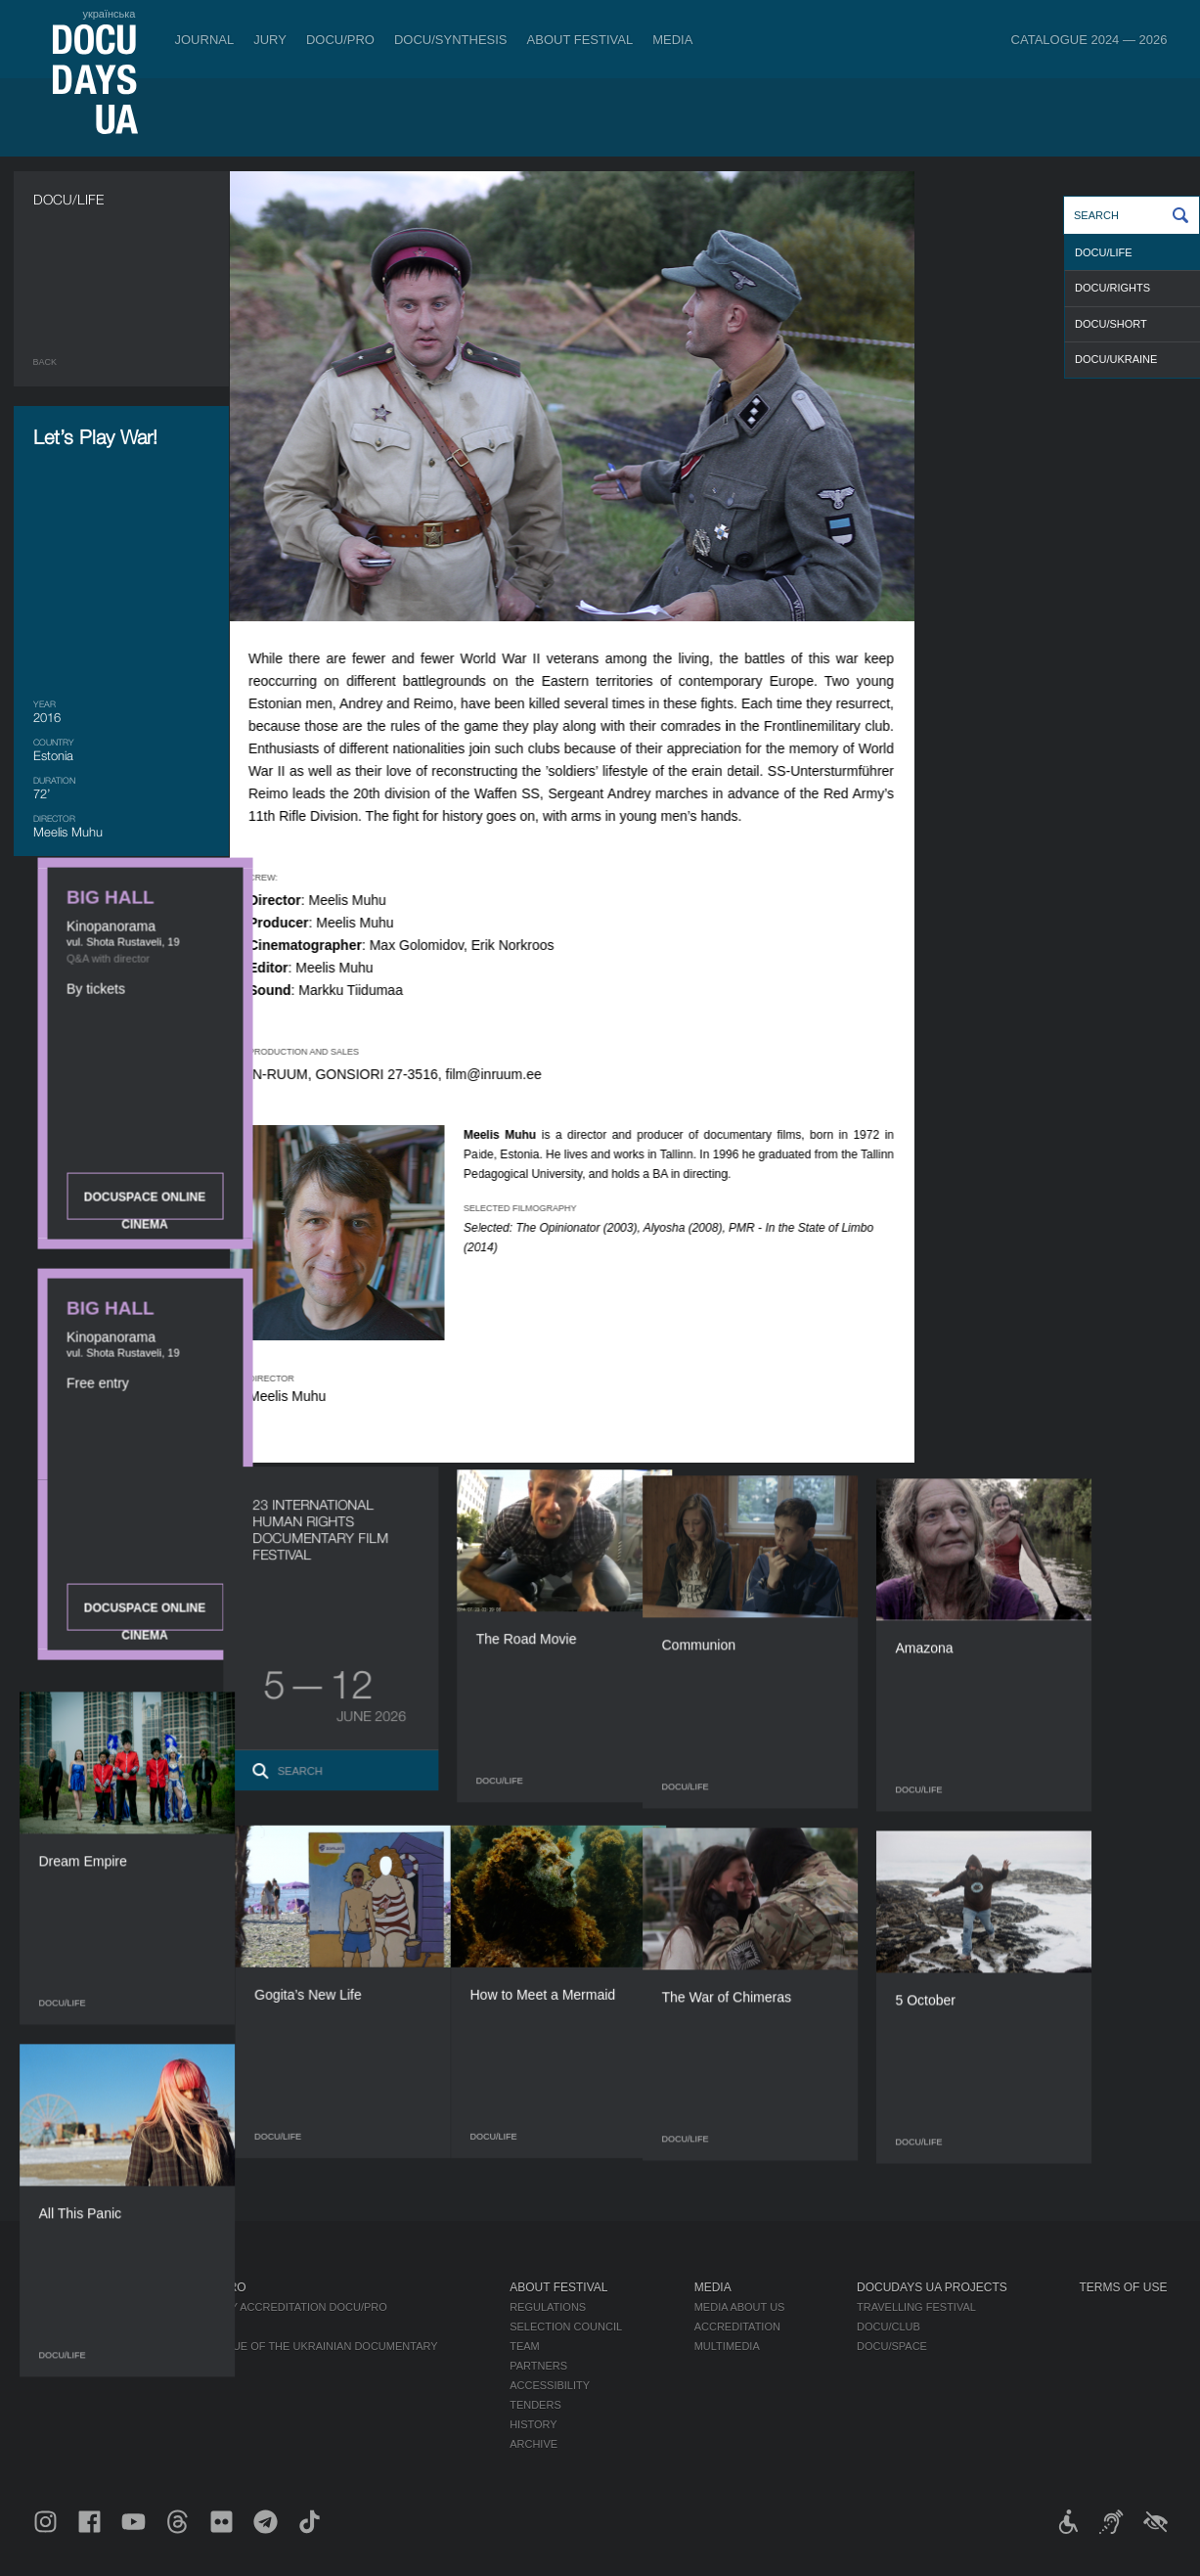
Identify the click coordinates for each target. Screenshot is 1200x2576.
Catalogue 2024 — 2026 (1089, 39)
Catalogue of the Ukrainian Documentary (310, 2346)
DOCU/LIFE (1104, 252)
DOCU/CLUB (888, 2326)
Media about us (739, 2307)
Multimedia (727, 2346)
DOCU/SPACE (892, 2346)
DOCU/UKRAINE (1116, 359)
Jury (270, 39)
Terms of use (1123, 2287)
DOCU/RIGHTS (1112, 288)
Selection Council (566, 2326)
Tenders (535, 2405)
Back (45, 362)
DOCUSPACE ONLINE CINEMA (1059, 518)
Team (525, 2346)
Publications (72, 2307)
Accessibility (550, 2385)
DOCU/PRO (340, 39)
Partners (538, 2366)
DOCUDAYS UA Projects (932, 2287)
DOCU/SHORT (1111, 324)
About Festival (580, 39)
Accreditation (737, 2326)
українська (108, 14)
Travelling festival (916, 2307)
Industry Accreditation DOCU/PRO (285, 2307)
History (533, 2424)
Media (672, 39)
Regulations (548, 2307)
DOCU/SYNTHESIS (451, 39)
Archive (533, 2444)
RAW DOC (209, 2326)
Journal (205, 39)
